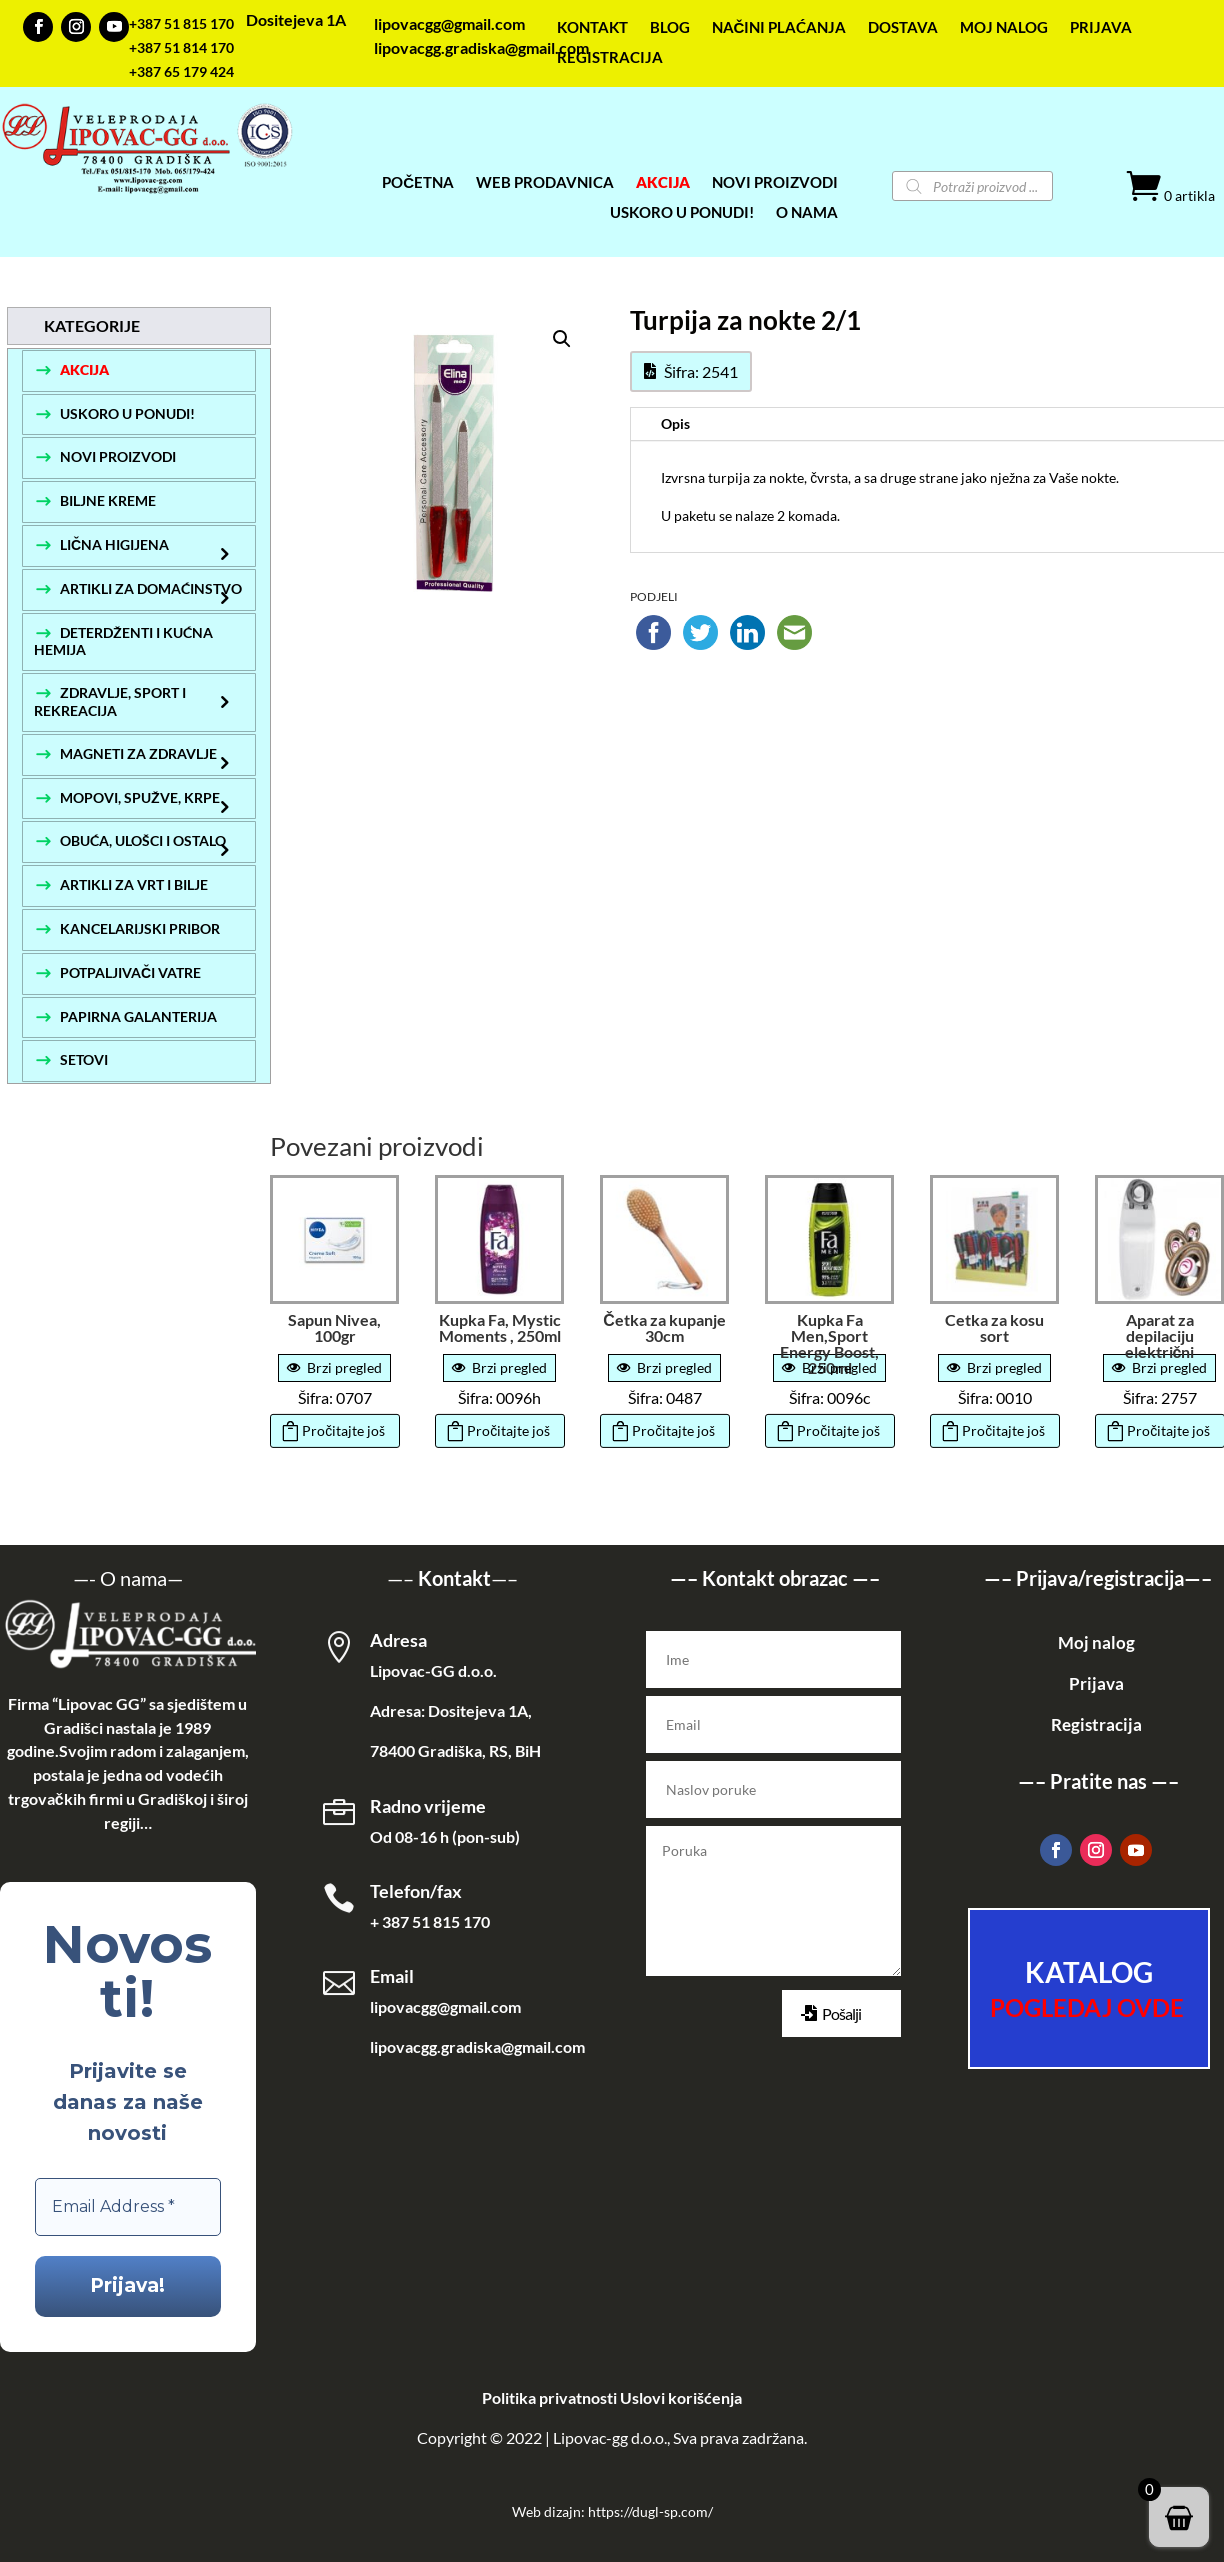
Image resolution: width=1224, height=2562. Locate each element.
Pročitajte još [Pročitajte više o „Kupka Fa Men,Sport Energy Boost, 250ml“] (838, 1430)
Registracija (1096, 1724)
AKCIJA (663, 183)
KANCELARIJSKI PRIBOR (140, 928)
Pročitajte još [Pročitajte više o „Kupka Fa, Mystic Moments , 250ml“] (508, 1430)
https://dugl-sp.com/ (650, 2511)
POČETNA (418, 183)
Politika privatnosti (549, 2397)
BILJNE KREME (108, 500)
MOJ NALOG (1004, 28)
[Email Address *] (128, 2207)
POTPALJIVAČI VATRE (130, 972)
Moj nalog (1096, 1642)
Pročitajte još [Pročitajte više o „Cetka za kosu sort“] (1003, 1430)
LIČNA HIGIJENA (114, 544)
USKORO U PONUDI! (682, 213)
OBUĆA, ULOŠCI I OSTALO (143, 840)
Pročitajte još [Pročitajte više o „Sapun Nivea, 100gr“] (343, 1430)
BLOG (670, 28)
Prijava (1096, 1683)
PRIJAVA (1101, 28)
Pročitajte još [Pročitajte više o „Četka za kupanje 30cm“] (673, 1430)
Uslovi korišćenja (681, 2397)
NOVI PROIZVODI (118, 456)
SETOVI (84, 1059)
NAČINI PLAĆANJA (779, 28)
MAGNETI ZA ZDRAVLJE (138, 753)
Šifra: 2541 (701, 371)
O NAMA (807, 213)
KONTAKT (592, 28)
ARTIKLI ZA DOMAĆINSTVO (151, 588)
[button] (562, 339)
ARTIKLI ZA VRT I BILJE (134, 884)
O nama (133, 1578)
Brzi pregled (334, 1367)
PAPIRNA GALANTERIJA (138, 1016)
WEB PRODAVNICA (545, 183)
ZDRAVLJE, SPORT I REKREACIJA (110, 701)
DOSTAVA (903, 28)
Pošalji (841, 2013)
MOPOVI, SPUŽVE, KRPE (140, 797)
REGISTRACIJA (610, 58)
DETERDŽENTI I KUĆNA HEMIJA (123, 641)
